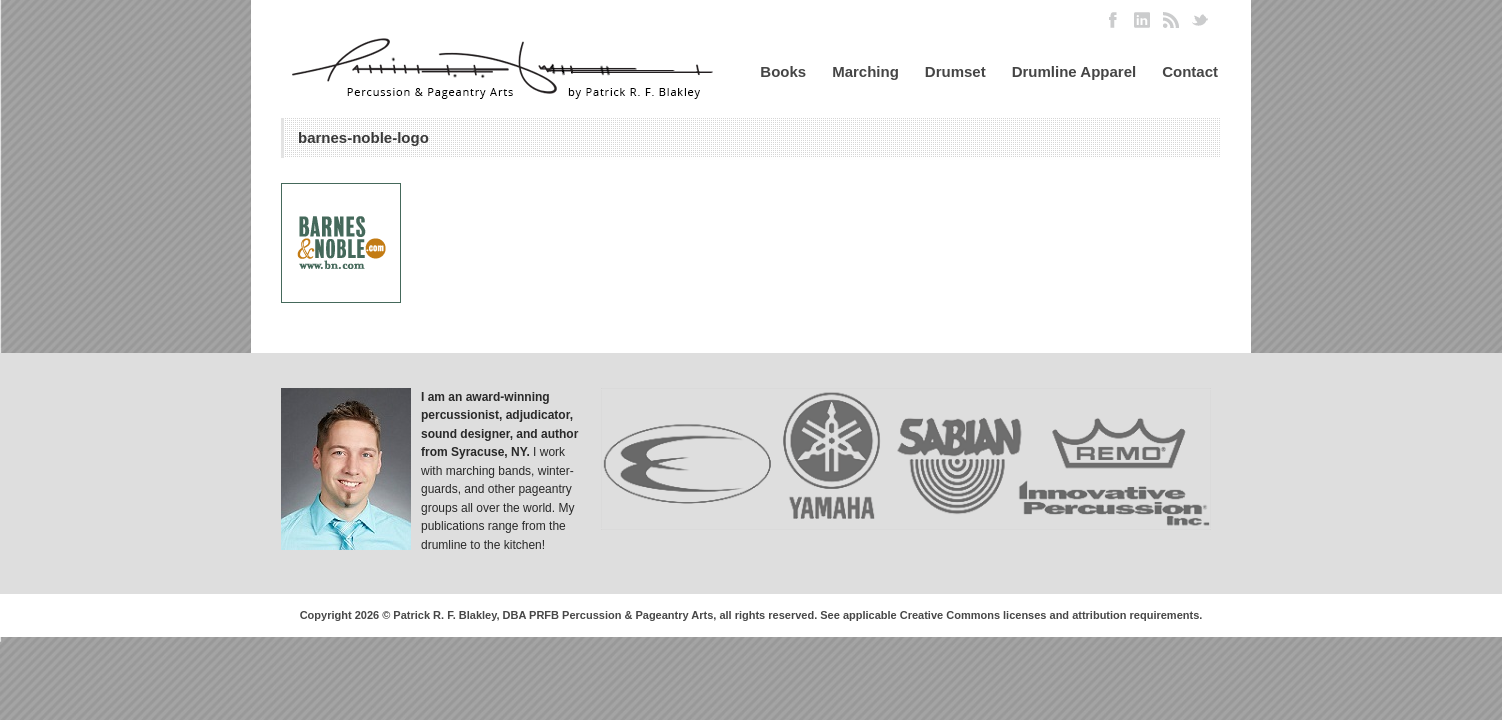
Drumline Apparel (1074, 71)
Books (783, 71)
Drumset (955, 71)
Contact (1190, 71)
